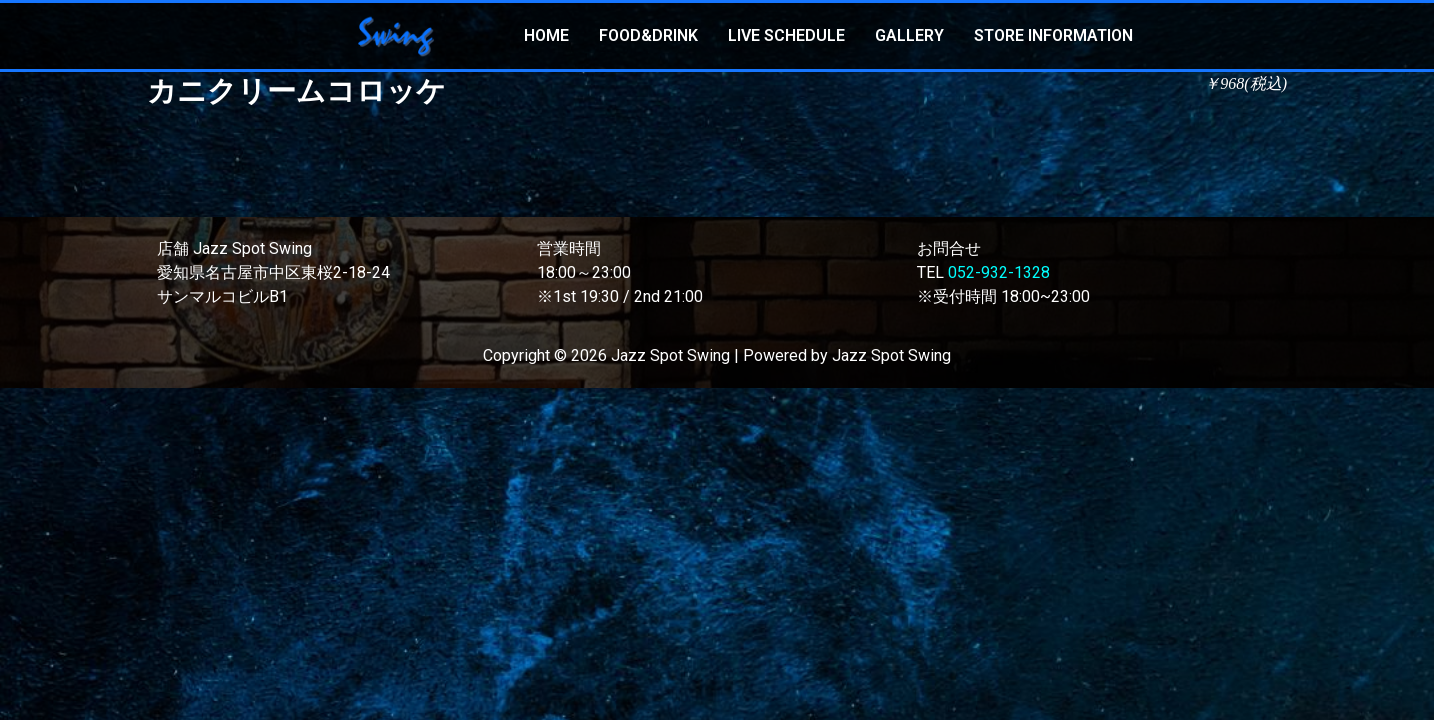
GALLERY (909, 35)
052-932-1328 (999, 272)
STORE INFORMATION (1053, 35)
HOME (546, 35)
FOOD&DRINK (648, 35)
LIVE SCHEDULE (786, 35)
